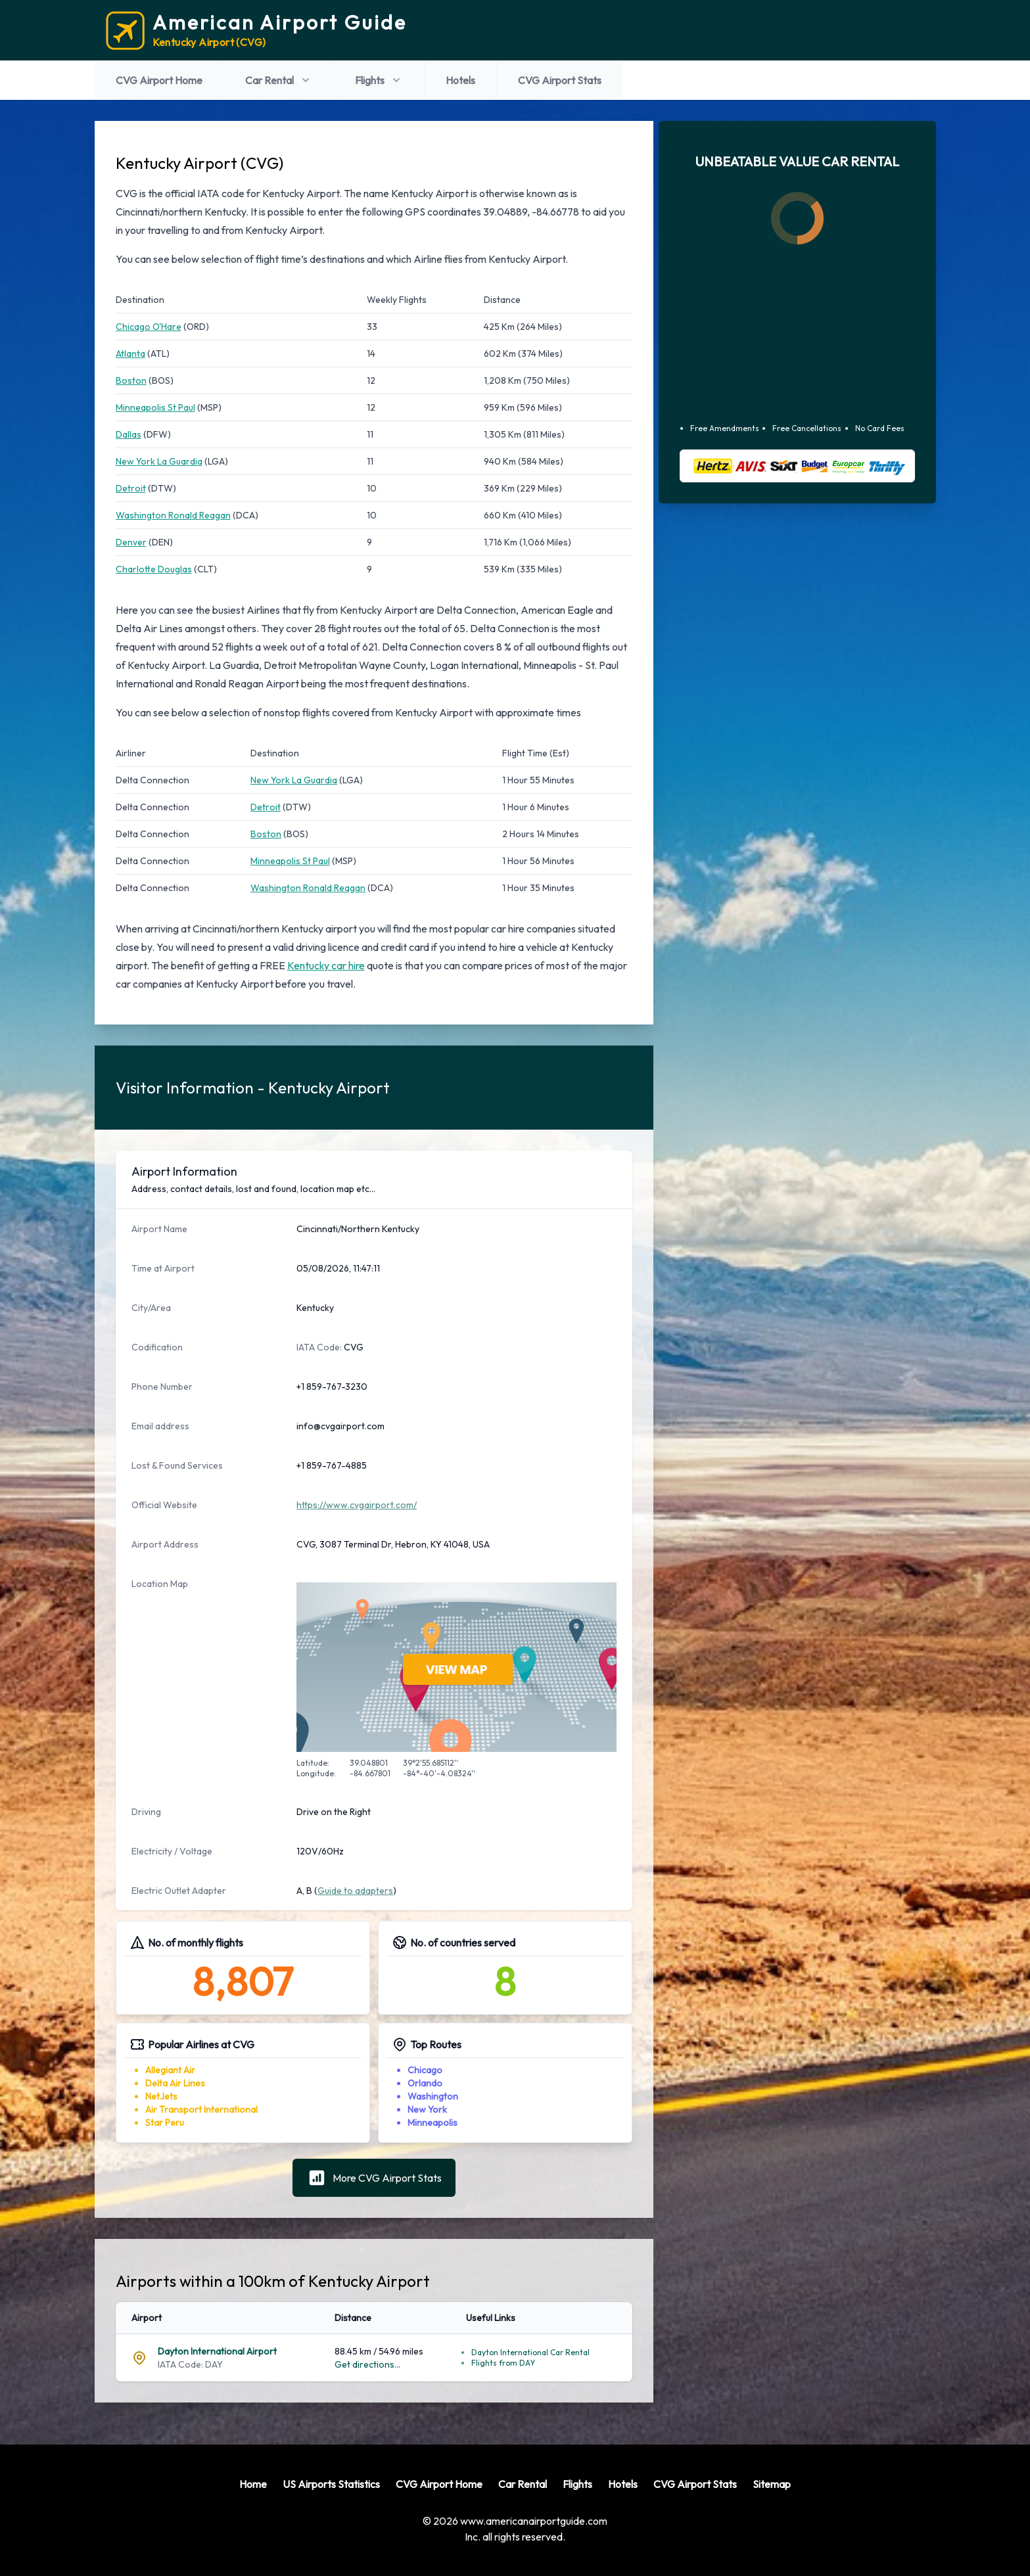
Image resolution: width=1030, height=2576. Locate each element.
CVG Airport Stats (559, 80)
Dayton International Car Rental (530, 2352)
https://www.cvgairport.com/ (356, 1505)
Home (253, 2484)
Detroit (131, 488)
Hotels (460, 80)
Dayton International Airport (217, 2351)
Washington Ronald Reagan (173, 515)
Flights (379, 80)
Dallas (128, 434)
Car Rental (278, 80)
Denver (131, 542)
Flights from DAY (503, 2363)
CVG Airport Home (159, 80)
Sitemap (772, 2484)
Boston (131, 380)
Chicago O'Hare (148, 327)
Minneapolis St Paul (155, 407)
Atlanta (130, 353)
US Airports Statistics (331, 2484)
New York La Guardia (159, 461)
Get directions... (367, 2364)
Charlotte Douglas (154, 569)
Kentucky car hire (326, 965)
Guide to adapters (355, 1891)
